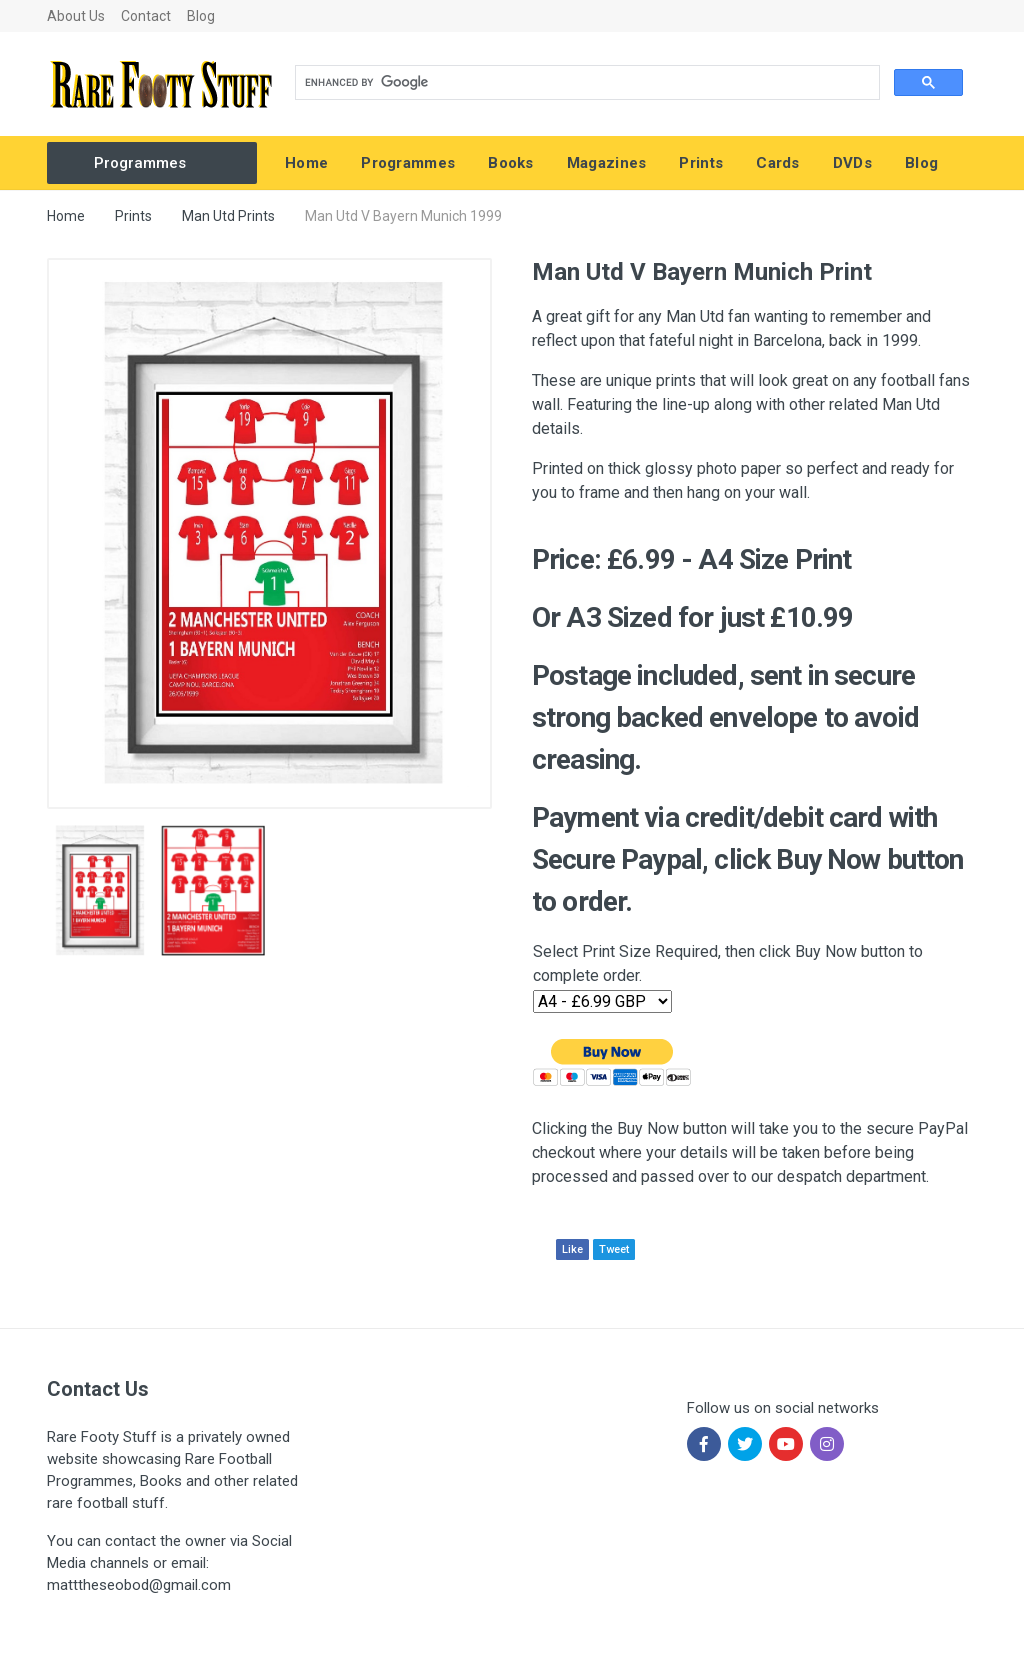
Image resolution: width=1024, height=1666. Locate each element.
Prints (133, 216)
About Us (76, 16)
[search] (585, 83)
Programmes (140, 163)
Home (66, 216)
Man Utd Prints (228, 216)
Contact (146, 16)
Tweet (614, 1249)
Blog (201, 16)
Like (572, 1249)
